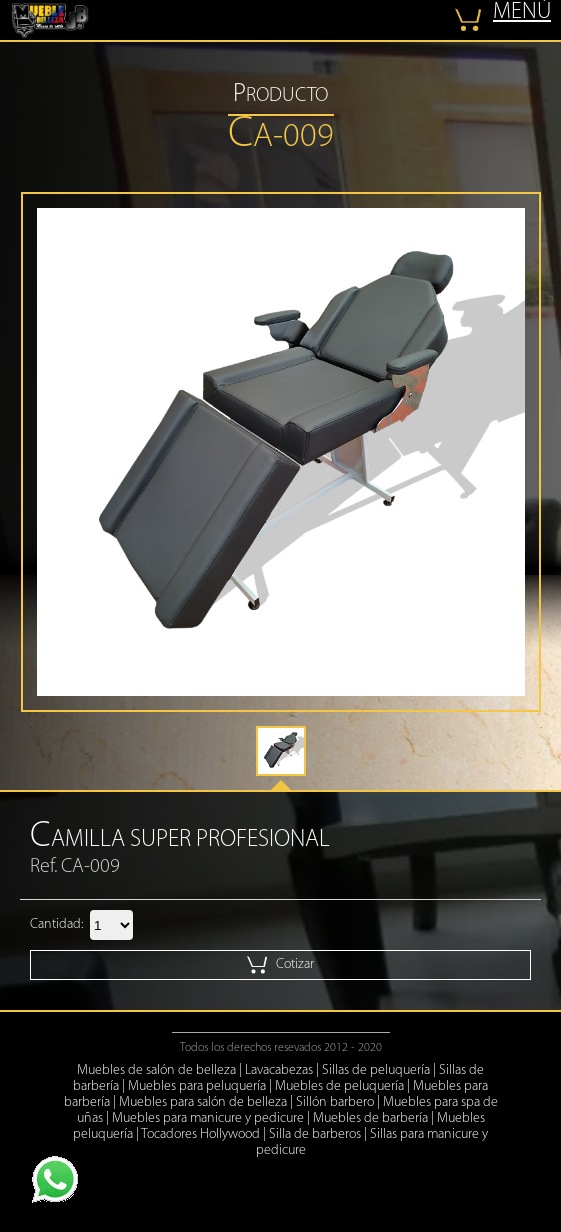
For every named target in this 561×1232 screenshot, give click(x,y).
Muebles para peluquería (197, 1086)
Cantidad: (56, 924)
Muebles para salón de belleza (203, 1102)
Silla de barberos (315, 1134)
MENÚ (522, 12)
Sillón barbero (335, 1102)
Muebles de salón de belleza (156, 1070)
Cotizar (280, 965)
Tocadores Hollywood (200, 1134)
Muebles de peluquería (339, 1086)
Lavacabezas (279, 1070)
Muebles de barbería (370, 1118)
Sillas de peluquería (376, 1070)
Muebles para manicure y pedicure (208, 1118)
